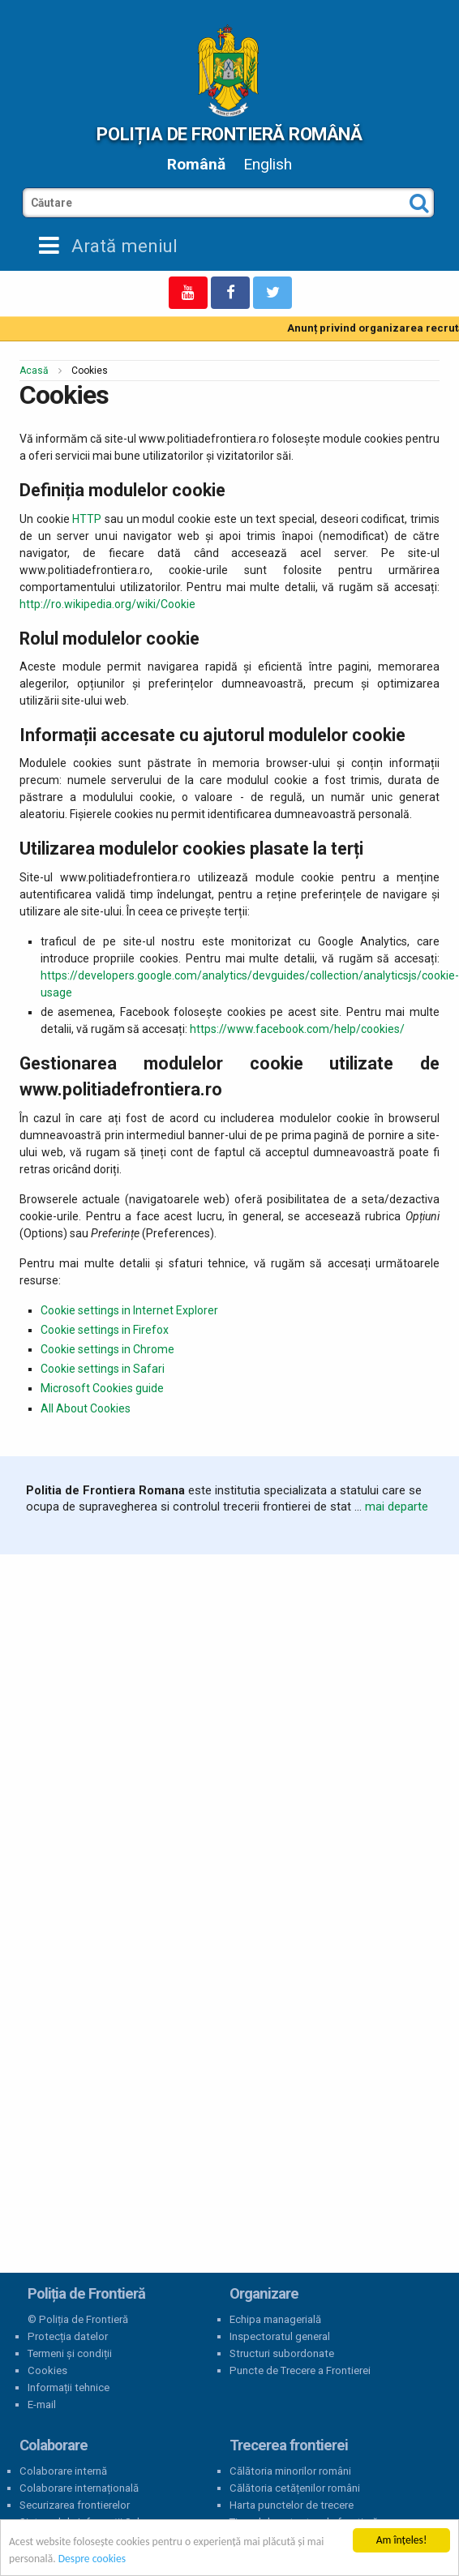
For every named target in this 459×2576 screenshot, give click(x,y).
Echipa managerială (275, 2319)
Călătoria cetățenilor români (295, 2488)
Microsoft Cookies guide (102, 1388)
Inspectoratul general (280, 2336)
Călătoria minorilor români (290, 2471)
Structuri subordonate (282, 2353)
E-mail (42, 2404)
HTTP (86, 518)
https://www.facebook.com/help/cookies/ (297, 1028)
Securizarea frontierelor (74, 2505)
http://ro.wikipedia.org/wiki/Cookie (107, 604)
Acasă (34, 370)
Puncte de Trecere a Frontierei (300, 2370)
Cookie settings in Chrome (107, 1349)
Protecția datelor (68, 2336)
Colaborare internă (63, 2471)
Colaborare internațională (79, 2488)
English (267, 164)
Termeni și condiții (70, 2353)
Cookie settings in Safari (103, 1368)
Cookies (47, 2370)
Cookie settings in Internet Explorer (129, 1310)
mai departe (396, 1506)
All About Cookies (86, 1408)
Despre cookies (92, 2558)
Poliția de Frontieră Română (229, 133)
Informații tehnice (68, 2387)
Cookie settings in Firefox (105, 1329)
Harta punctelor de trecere (292, 2505)
